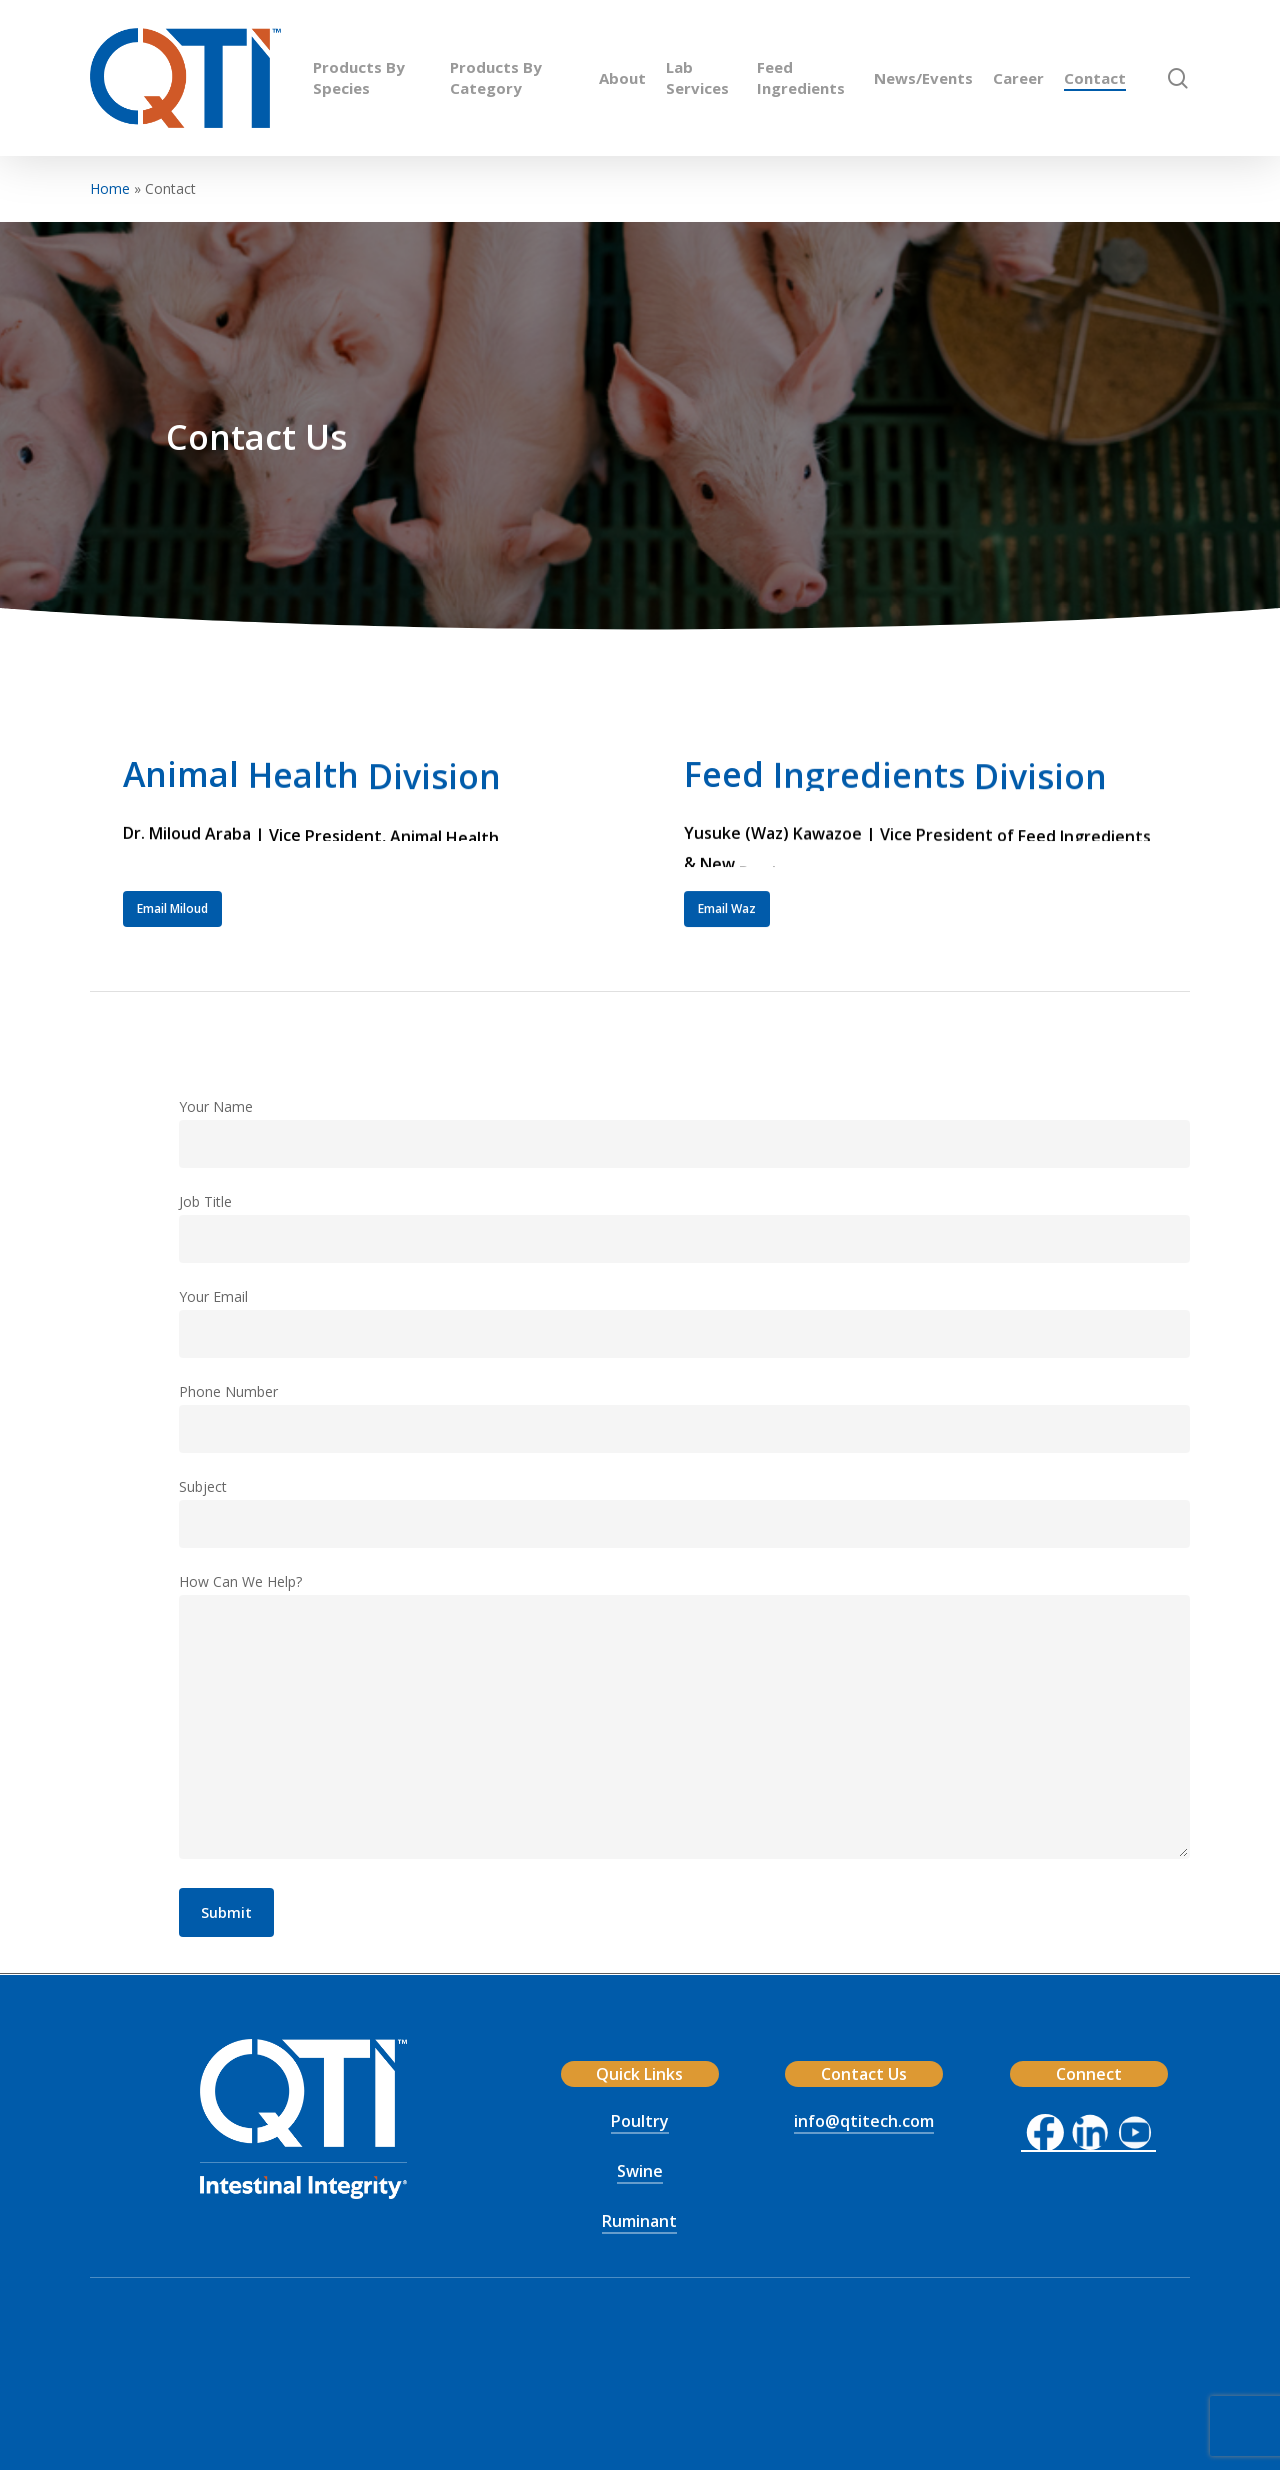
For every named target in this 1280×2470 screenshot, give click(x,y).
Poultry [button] (640, 2121)
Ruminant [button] (639, 2221)
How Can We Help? (684, 1719)
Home (110, 188)
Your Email (684, 1322)
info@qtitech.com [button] (864, 2121)
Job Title (684, 1227)
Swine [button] (640, 2171)
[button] (172, 931)
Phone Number (684, 1417)
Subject (684, 1512)
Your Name (684, 1132)
